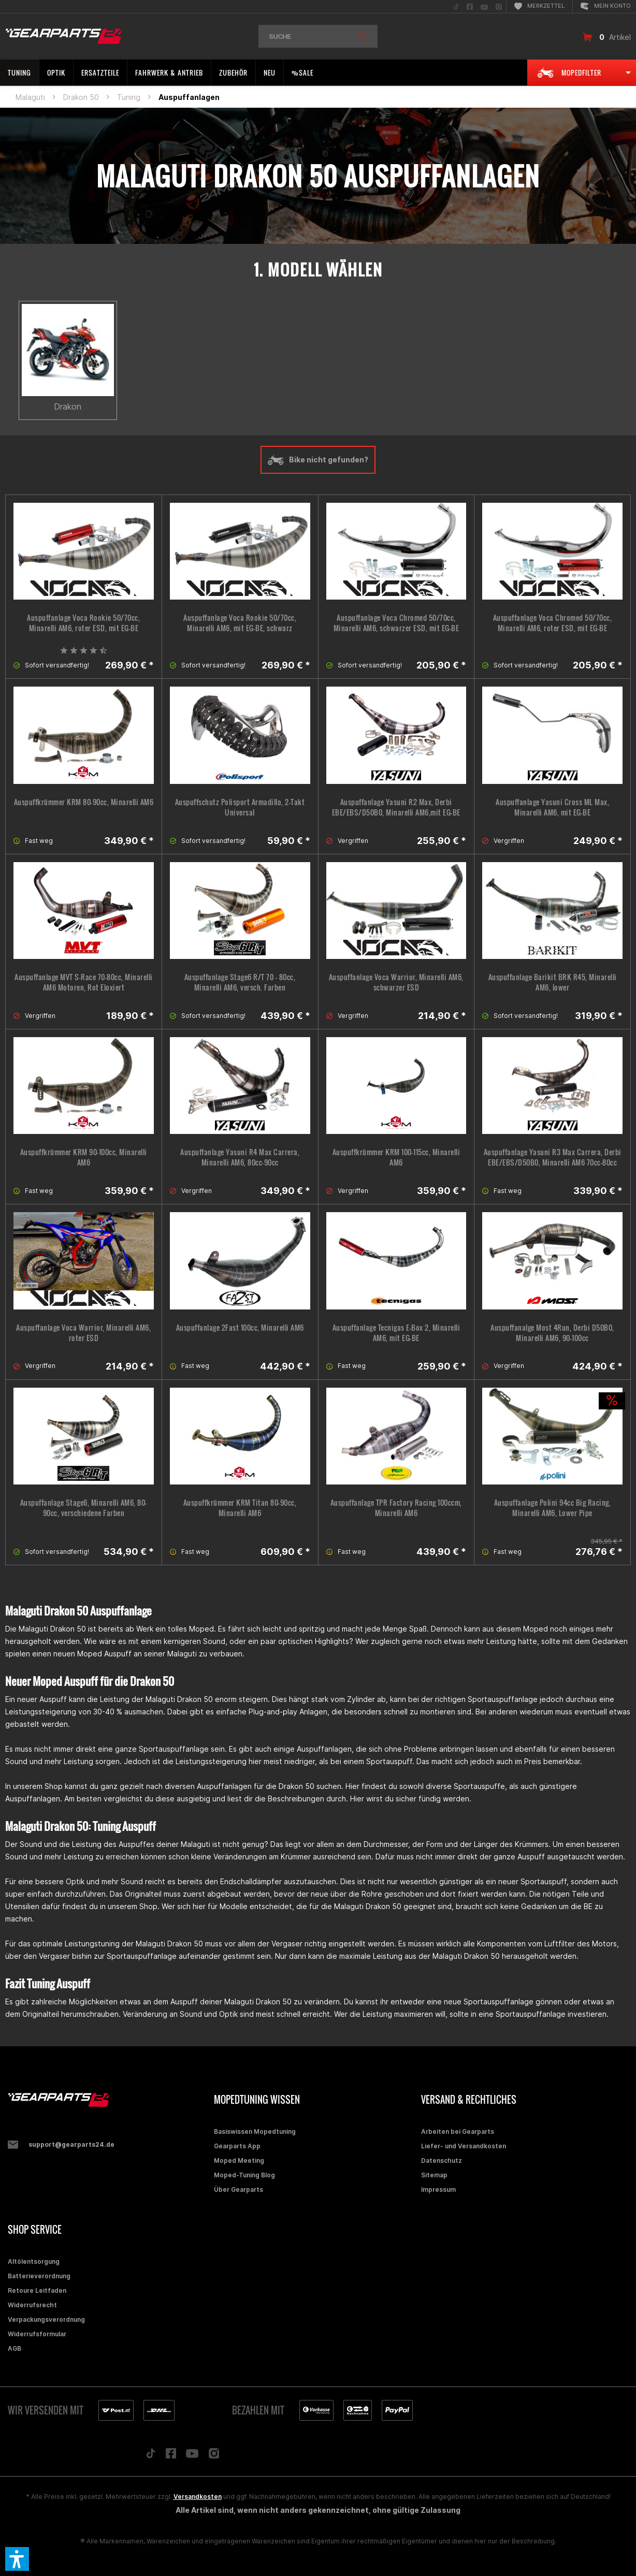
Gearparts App (237, 2146)
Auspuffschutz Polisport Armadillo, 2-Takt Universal (240, 807)
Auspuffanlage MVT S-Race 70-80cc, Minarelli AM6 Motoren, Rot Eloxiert (84, 982)
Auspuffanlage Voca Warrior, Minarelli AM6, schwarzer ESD (396, 982)
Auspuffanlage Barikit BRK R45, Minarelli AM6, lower (552, 982)
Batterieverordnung (39, 2276)
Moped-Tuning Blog (244, 2175)
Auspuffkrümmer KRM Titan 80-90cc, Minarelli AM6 (240, 1507)
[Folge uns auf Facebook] (171, 2456)
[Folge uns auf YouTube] (192, 2456)
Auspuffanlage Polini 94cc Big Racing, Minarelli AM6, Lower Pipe (552, 1507)
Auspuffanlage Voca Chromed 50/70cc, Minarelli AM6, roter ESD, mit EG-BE (552, 623)
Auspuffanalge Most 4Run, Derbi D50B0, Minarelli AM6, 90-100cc (552, 1332)
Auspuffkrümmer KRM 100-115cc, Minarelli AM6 (396, 1157)
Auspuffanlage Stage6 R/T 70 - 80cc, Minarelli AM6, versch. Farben (240, 982)
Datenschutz (441, 2160)
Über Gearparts (238, 2189)
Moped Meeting (239, 2160)
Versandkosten (198, 2496)
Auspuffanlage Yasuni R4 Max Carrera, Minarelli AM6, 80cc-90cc (239, 1157)
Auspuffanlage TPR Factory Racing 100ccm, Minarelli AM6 (396, 1507)
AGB (14, 2348)
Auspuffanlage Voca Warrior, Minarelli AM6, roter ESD (83, 1332)
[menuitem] (456, 6)
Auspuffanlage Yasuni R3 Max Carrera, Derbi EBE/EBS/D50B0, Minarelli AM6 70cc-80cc (552, 1157)
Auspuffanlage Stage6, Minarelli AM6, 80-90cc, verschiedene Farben (83, 1507)
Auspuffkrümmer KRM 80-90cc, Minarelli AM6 (84, 802)
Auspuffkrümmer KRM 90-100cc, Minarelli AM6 (83, 1157)
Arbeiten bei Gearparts (457, 2131)
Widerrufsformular (37, 2334)
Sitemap (434, 2175)
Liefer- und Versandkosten (463, 2146)
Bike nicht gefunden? (318, 460)
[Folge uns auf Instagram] (214, 2456)
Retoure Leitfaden (37, 2290)
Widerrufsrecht (32, 2305)
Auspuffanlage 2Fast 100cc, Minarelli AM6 (240, 1327)
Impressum (438, 2189)
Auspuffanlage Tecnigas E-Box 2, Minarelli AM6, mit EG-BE (396, 1332)
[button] (17, 2559)
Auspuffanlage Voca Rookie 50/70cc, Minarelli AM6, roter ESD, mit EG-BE (83, 623)
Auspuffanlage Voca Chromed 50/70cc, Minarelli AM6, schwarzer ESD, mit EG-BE (396, 623)
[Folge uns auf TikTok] (151, 2456)
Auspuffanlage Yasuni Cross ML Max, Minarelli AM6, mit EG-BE (552, 807)
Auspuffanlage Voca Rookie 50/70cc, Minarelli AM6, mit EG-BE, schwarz (239, 623)
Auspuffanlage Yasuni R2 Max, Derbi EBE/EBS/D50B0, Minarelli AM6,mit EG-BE (396, 807)
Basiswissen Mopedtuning (255, 2131)
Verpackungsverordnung (46, 2319)
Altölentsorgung (34, 2261)
